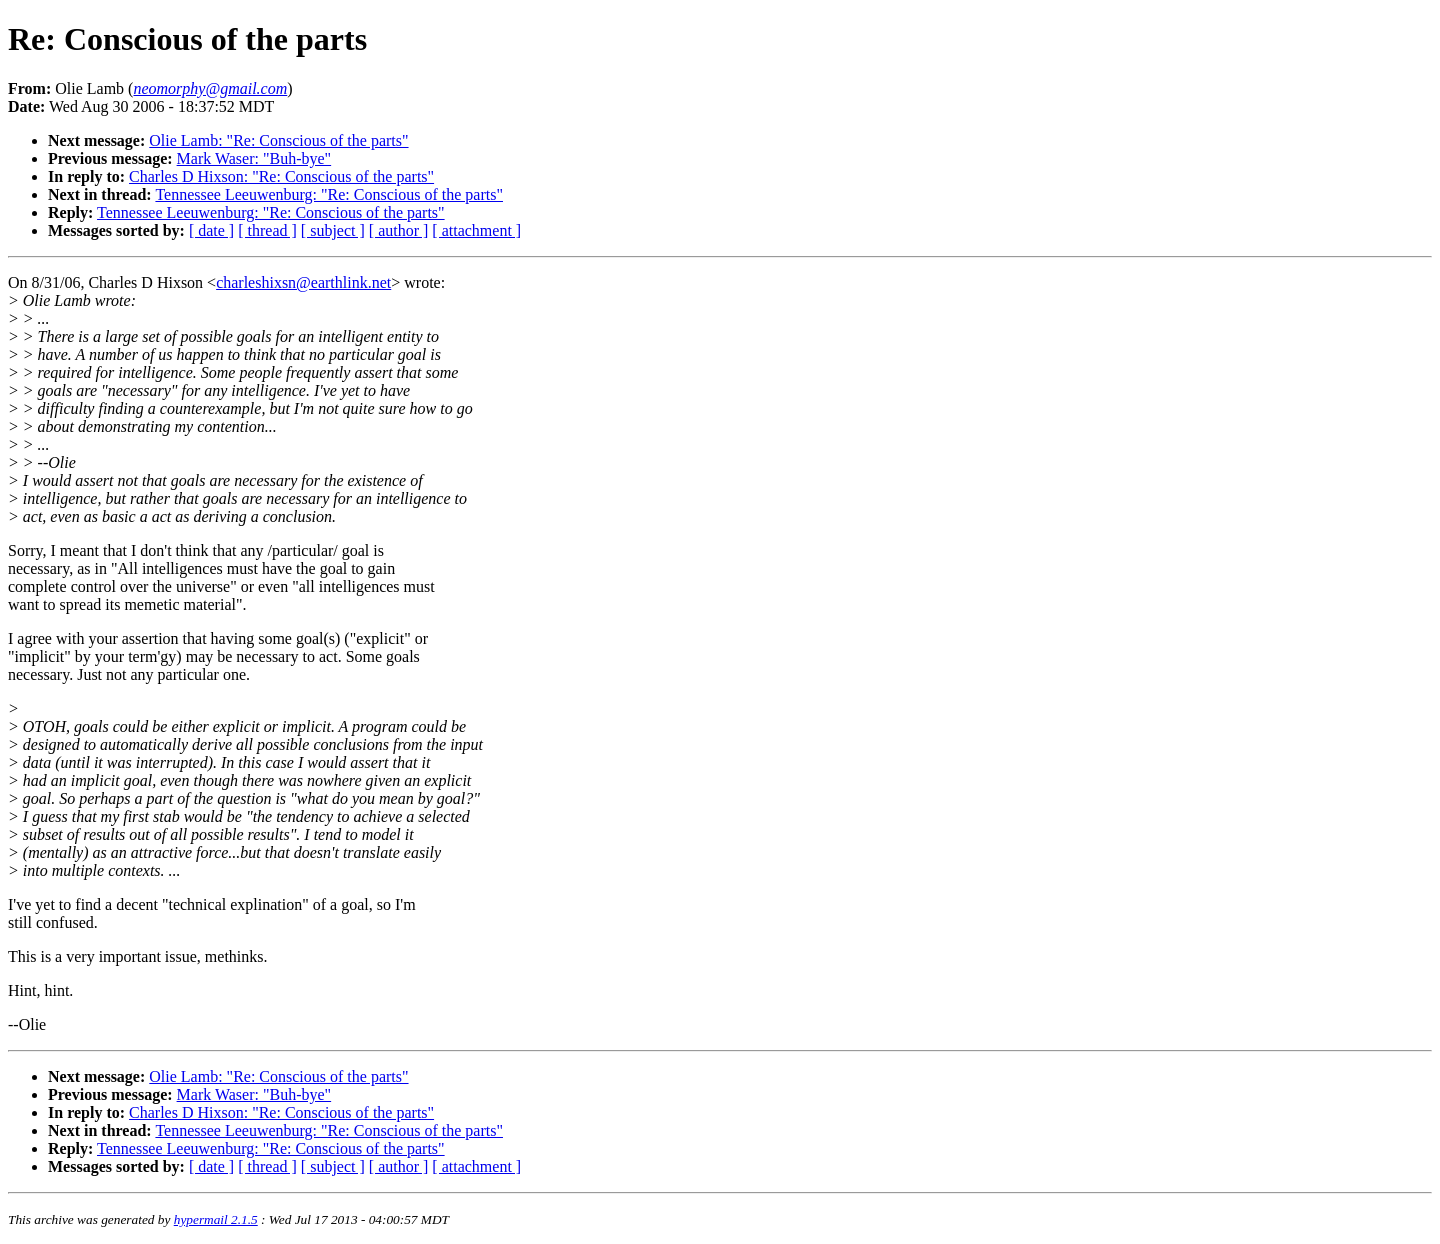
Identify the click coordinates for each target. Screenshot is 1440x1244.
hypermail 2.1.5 (216, 1219)
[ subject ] (333, 230)
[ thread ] (267, 230)
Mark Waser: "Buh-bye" (254, 158)
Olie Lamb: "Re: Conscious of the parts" (278, 140)
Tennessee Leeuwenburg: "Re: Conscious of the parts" (329, 194)
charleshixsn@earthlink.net (303, 282)
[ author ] (399, 230)
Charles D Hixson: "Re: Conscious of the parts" (281, 176)
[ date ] (211, 230)
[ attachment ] (476, 230)
